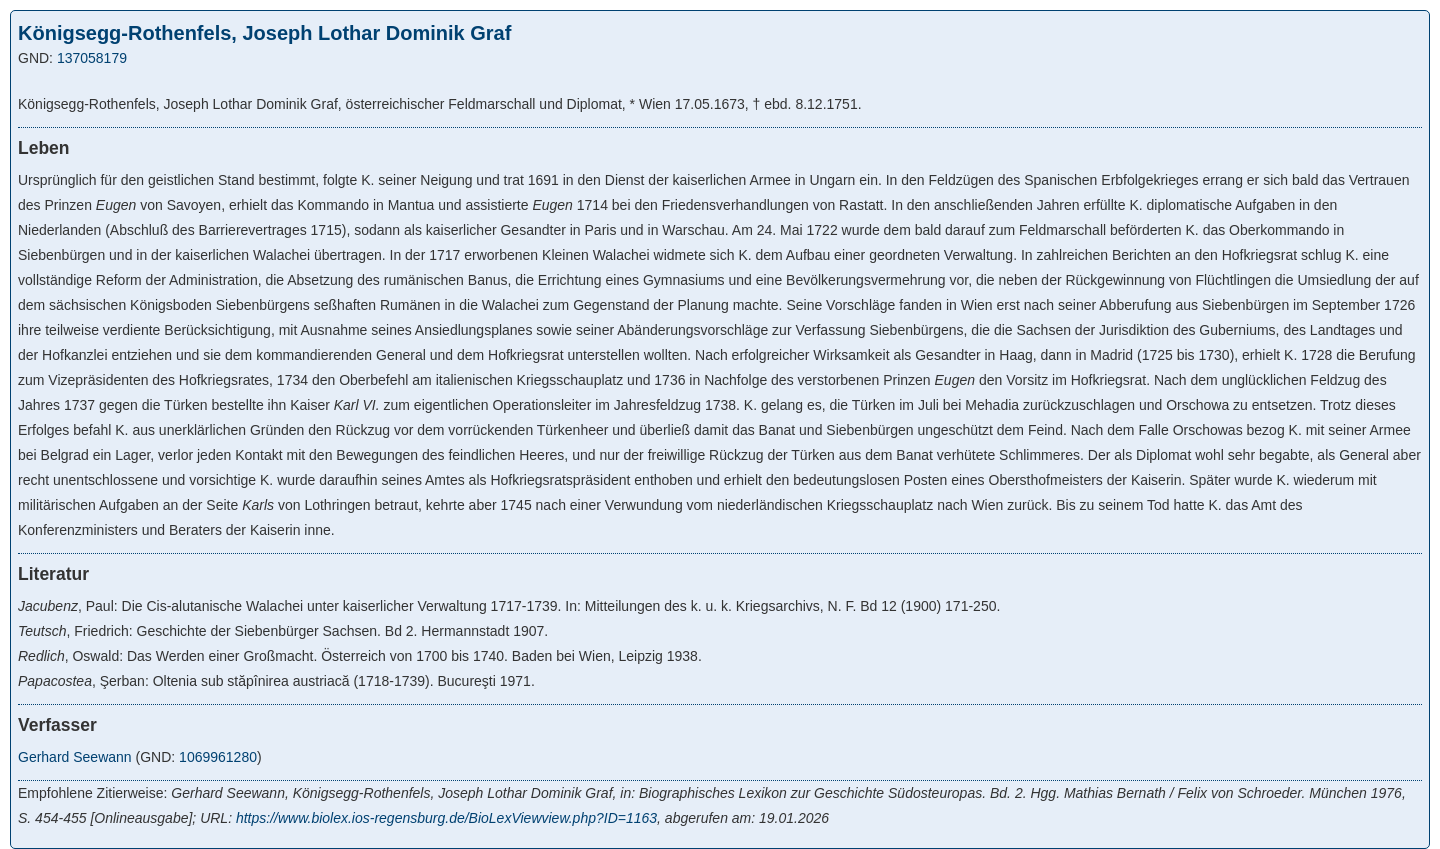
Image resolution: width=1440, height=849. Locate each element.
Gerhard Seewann (75, 757)
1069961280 (218, 757)
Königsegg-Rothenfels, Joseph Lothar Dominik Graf (264, 33)
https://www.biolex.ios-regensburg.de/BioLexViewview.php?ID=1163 (446, 818)
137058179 (92, 58)
